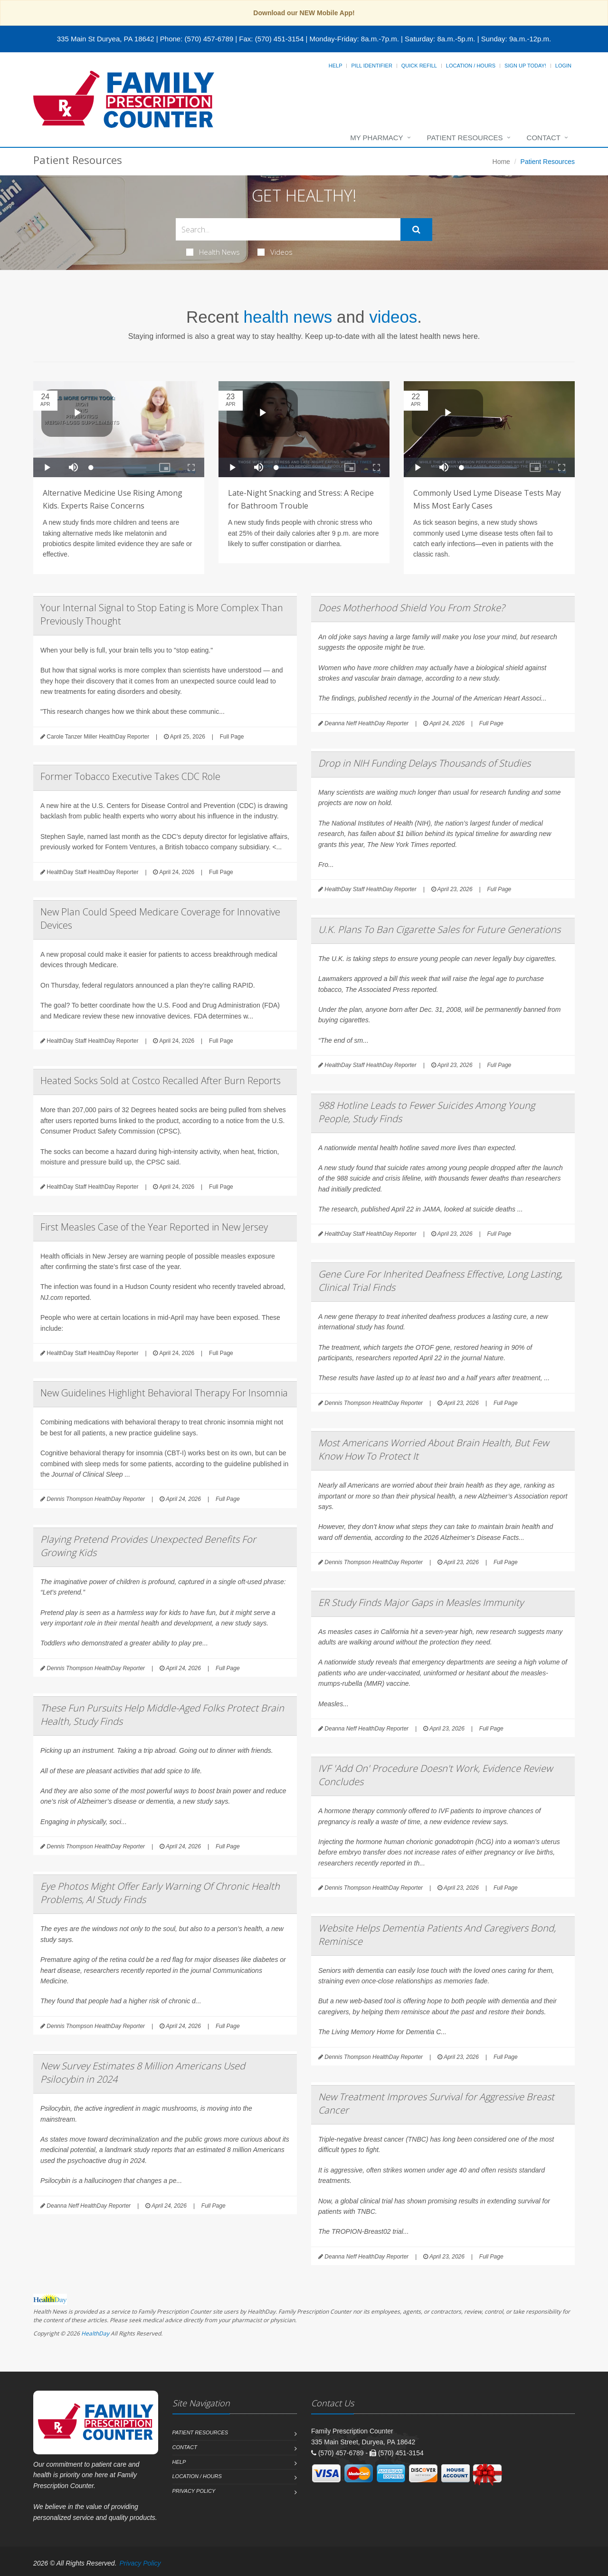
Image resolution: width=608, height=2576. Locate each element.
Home (501, 161)
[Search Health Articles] (288, 229)
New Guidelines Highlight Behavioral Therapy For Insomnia (164, 1392)
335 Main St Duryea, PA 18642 (105, 39)
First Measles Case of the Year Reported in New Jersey (154, 1227)
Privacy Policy (194, 2491)
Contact (543, 138)
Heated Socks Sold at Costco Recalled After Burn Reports (160, 1080)
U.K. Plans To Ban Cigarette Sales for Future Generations (439, 929)
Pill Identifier (371, 65)
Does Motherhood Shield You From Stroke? (411, 607)
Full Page (232, 736)
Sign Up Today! (525, 65)
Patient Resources (465, 138)
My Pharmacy (376, 138)
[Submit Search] (416, 229)
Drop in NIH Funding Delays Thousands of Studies (424, 763)
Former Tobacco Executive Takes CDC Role (130, 776)
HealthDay (95, 2333)
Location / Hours (470, 65)
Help (335, 65)
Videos (275, 252)
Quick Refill (419, 65)
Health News (213, 252)
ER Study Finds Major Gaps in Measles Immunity (420, 1602)
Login (563, 65)
